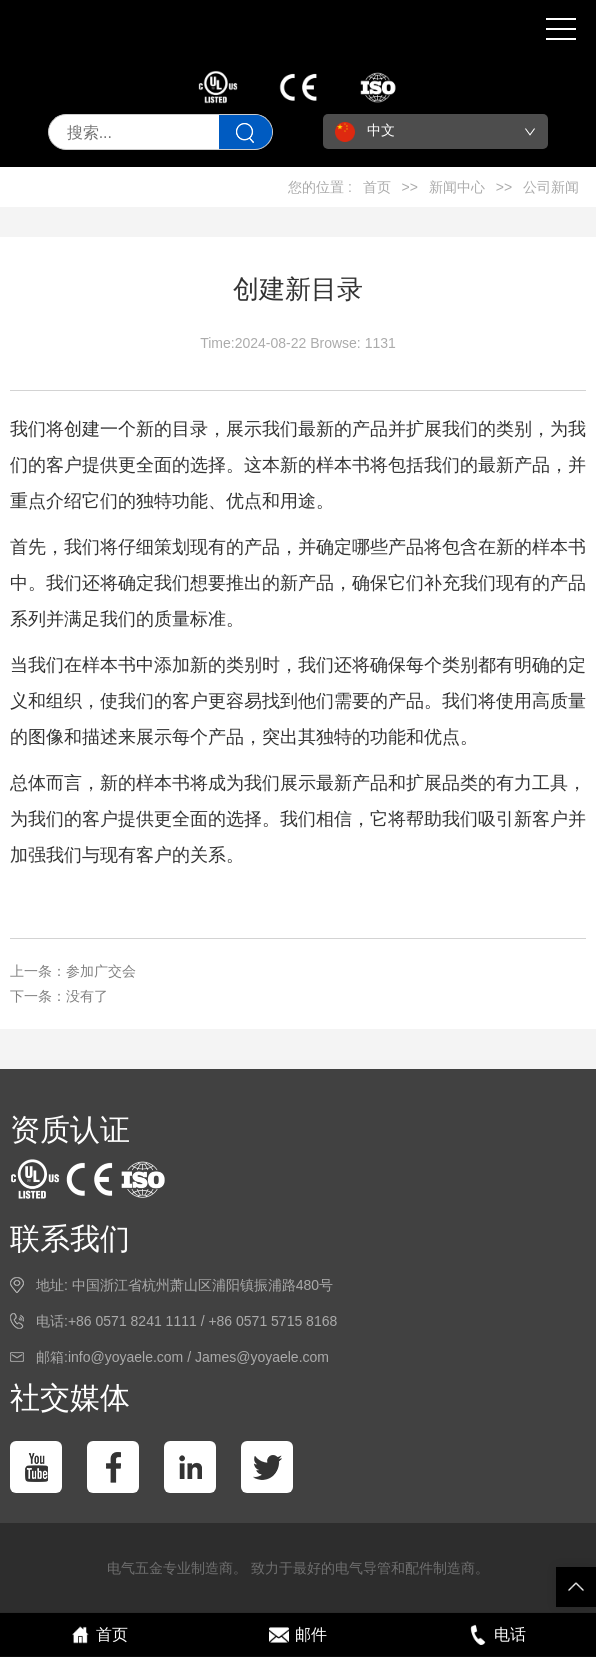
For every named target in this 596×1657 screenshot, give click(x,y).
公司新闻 (551, 187)
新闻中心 (457, 187)
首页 (377, 187)
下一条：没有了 (59, 996)
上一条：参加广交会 (73, 971)
